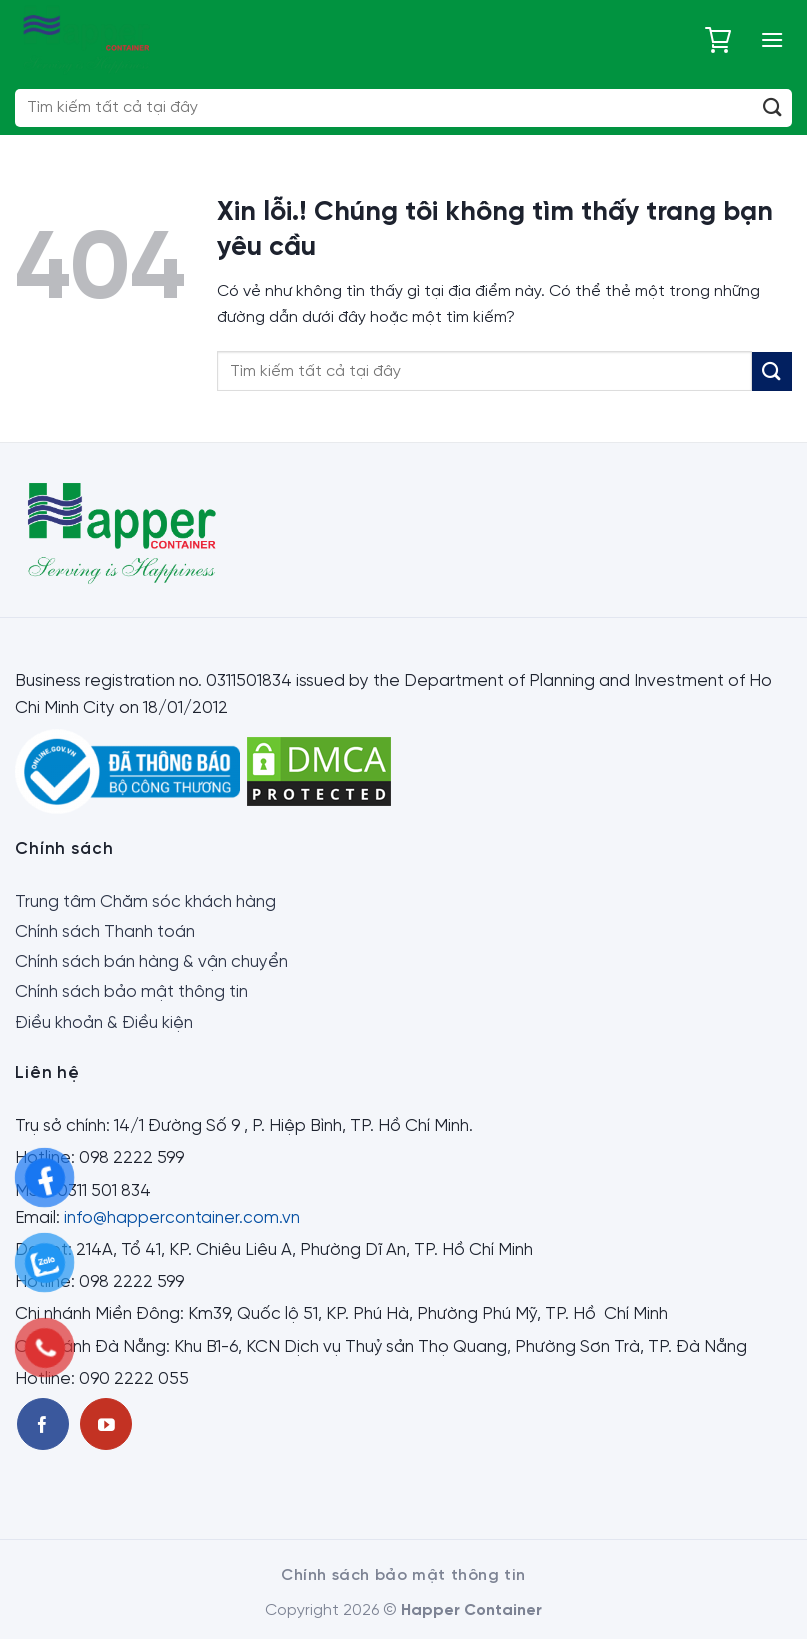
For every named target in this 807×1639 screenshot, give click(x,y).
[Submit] (772, 108)
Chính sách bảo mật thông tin (131, 992)
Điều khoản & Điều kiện (104, 1023)
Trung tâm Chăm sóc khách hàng (145, 902)
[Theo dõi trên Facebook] (43, 1424)
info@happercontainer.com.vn (182, 1218)
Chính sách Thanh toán (105, 932)
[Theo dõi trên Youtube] (106, 1424)
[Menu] (772, 40)
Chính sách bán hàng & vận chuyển (151, 962)
